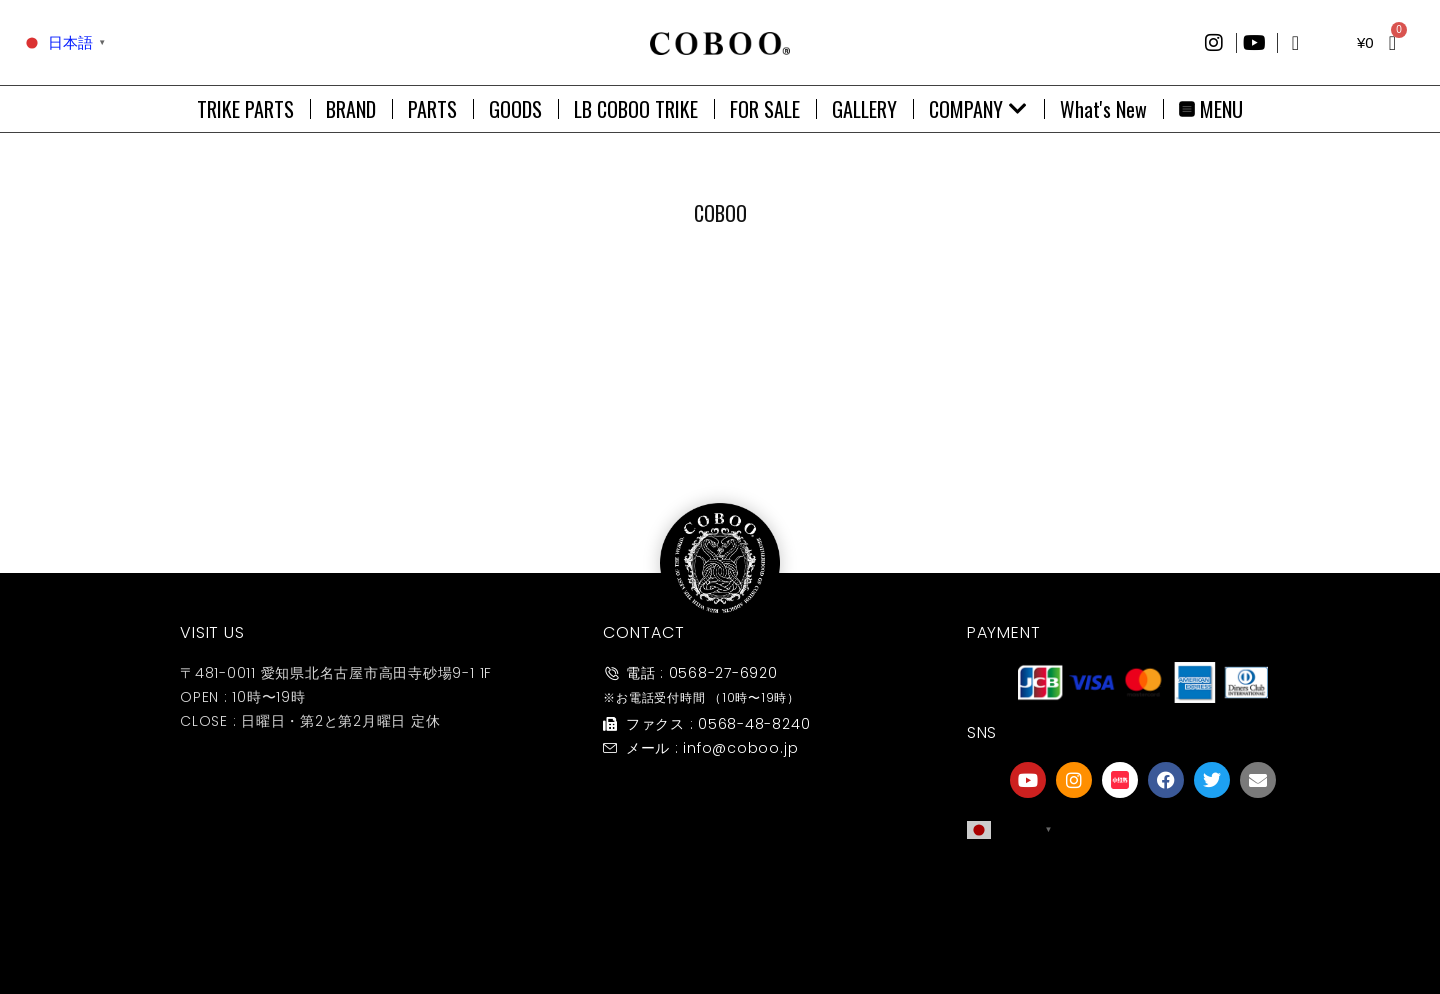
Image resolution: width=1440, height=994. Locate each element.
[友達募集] (1143, 887)
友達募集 (1143, 927)
